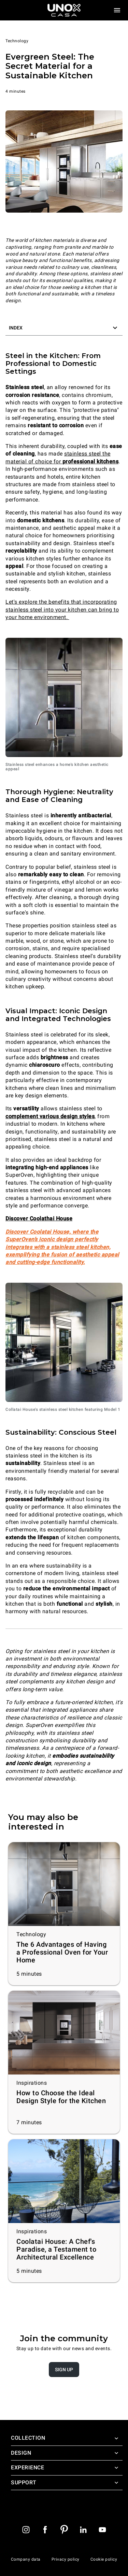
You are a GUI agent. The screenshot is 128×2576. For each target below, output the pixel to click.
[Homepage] (64, 10)
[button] (64, 327)
